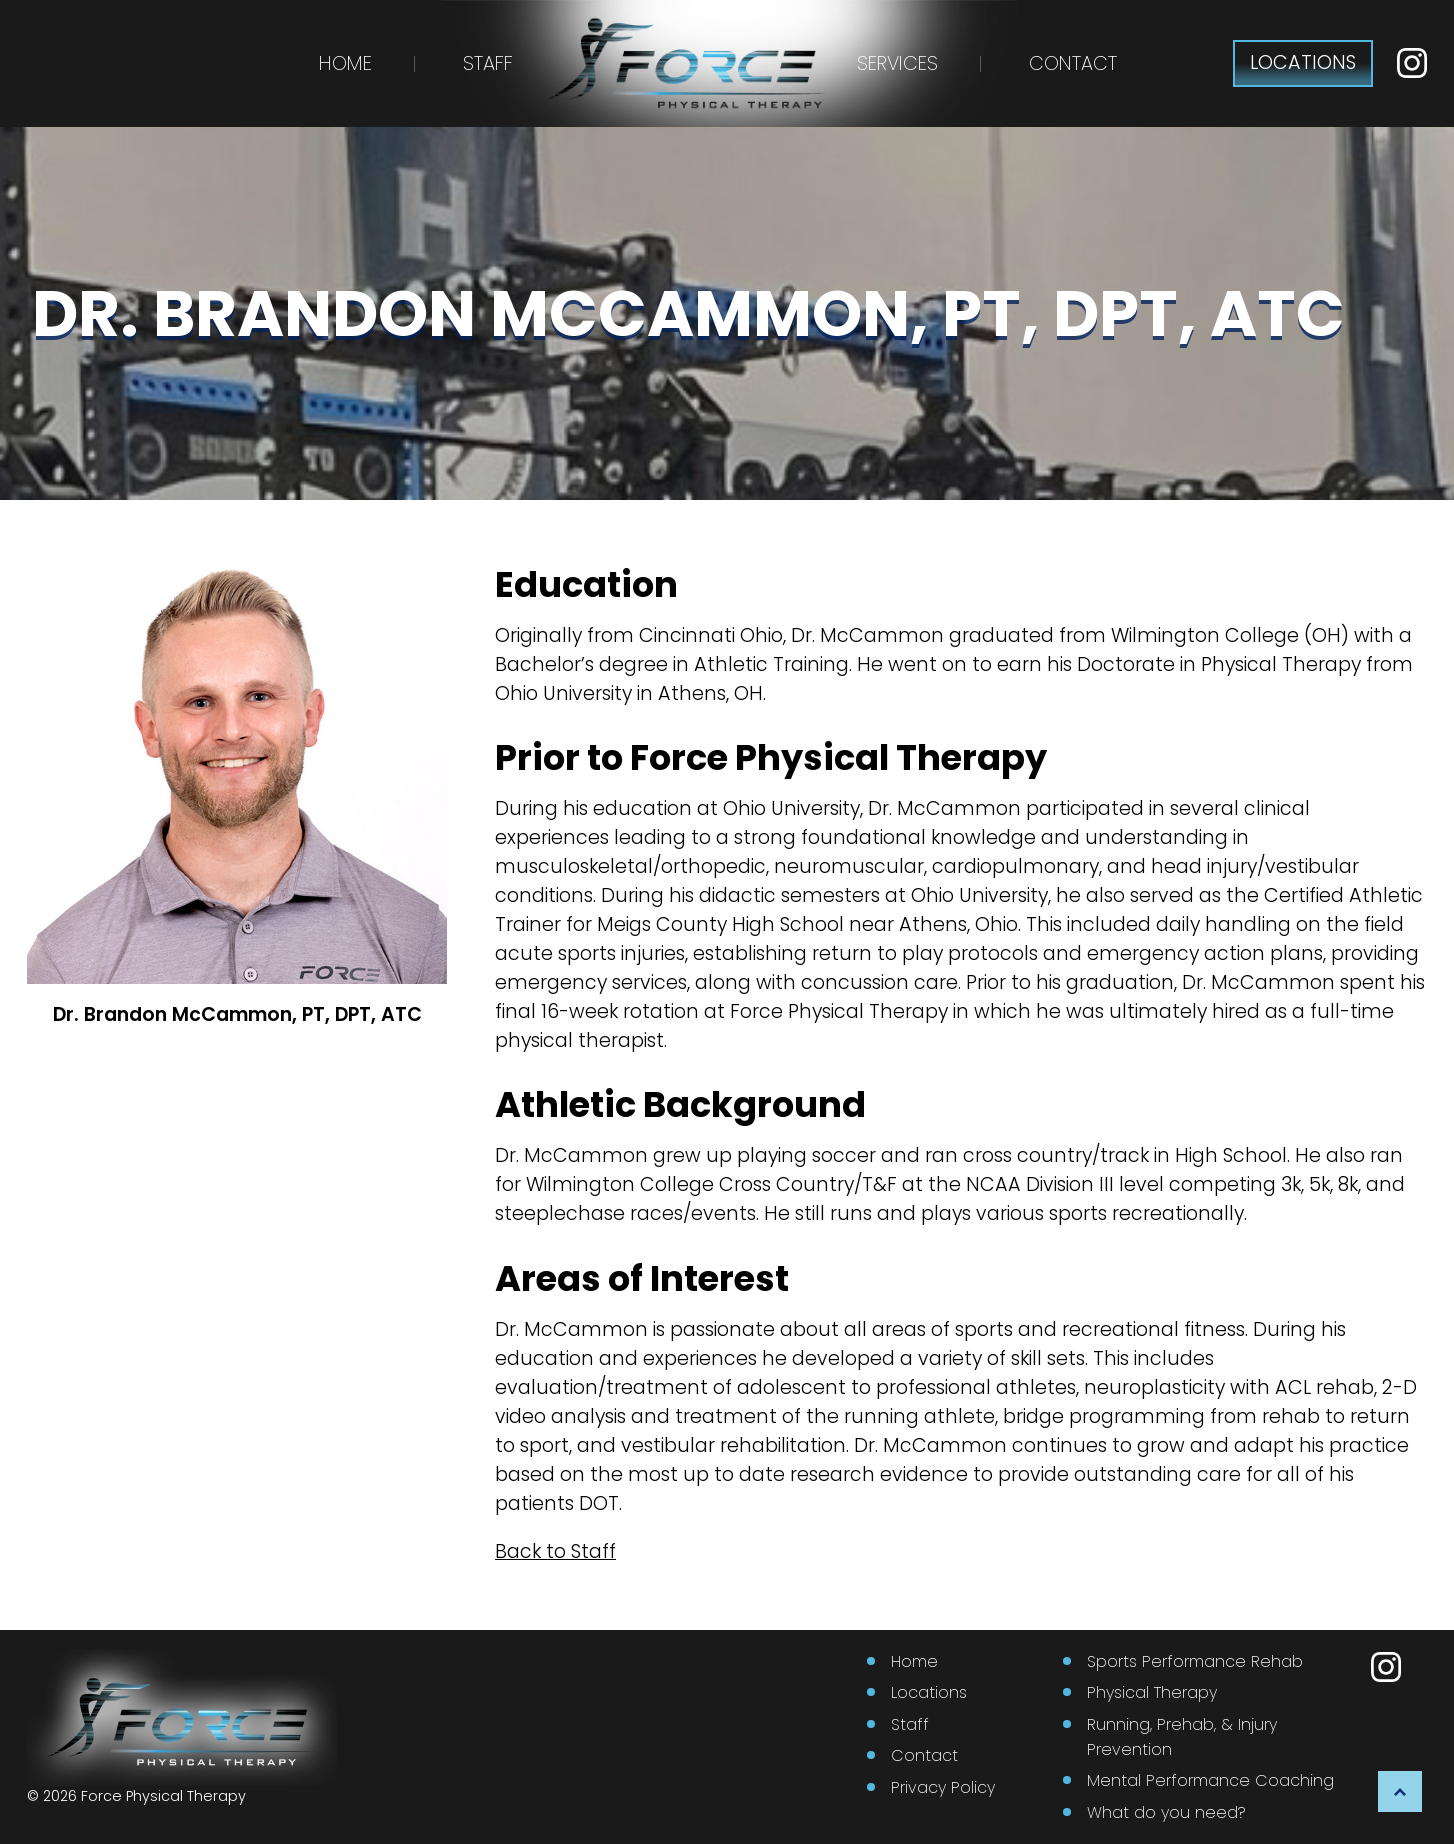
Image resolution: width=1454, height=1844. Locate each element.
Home (345, 63)
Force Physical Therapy (163, 1796)
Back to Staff (555, 1551)
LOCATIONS (1303, 62)
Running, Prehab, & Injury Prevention (1182, 1737)
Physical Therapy (1152, 1692)
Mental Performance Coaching (1210, 1780)
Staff (488, 63)
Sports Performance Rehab (1195, 1661)
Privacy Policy (943, 1787)
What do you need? (1166, 1812)
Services (897, 63)
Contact (1073, 63)
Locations (929, 1692)
